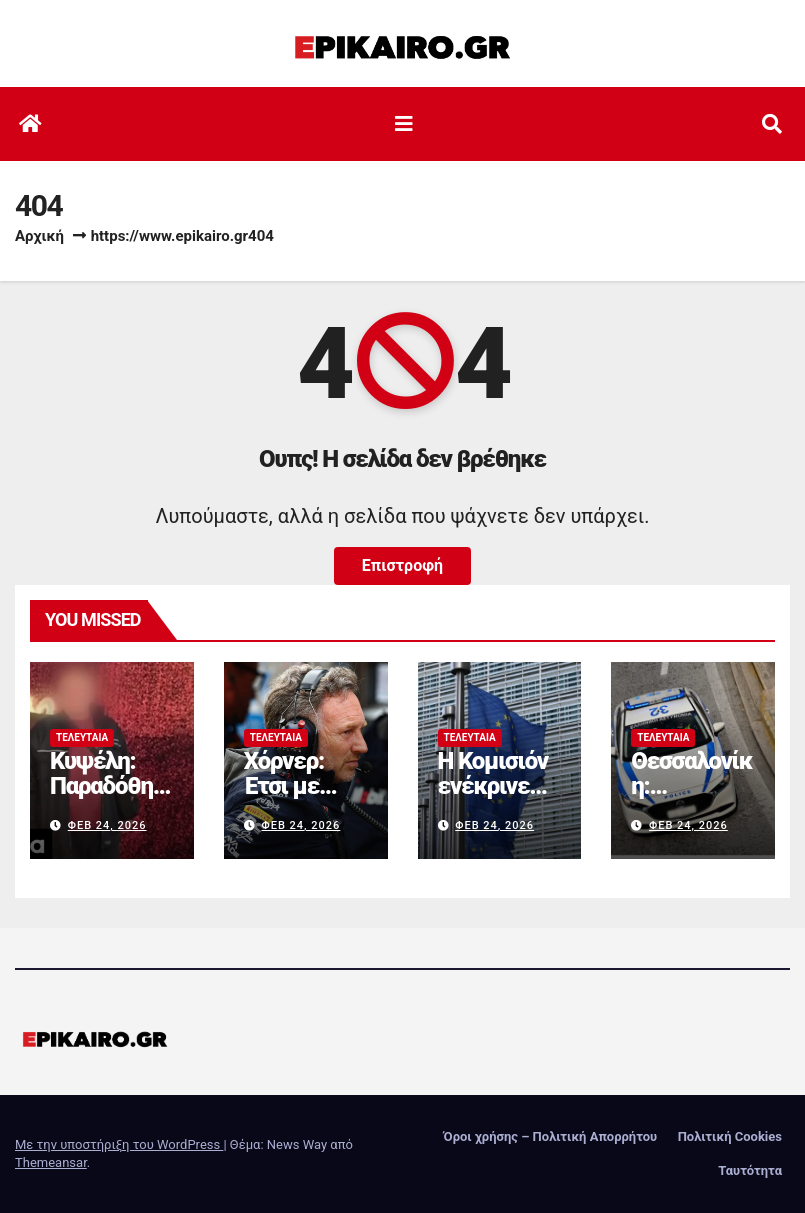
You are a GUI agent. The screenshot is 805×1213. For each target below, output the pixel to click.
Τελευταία (82, 737)
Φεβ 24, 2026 (107, 825)
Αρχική (39, 236)
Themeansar (51, 1162)
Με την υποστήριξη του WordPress (119, 1144)
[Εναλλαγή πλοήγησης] (404, 124)
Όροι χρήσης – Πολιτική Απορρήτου (551, 1136)
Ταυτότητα (750, 1170)
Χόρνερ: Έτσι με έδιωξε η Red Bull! (290, 798)
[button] (772, 124)
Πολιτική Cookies (730, 1136)
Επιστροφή (402, 565)
